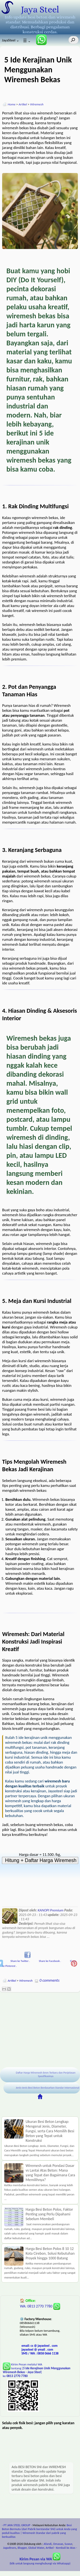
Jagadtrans (9, 2548)
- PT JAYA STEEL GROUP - (17, 2525)
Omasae (58, 2544)
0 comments (49, 1980)
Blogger (22, 2548)
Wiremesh (36, 104)
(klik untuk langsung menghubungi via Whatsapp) (40, 2561)
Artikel (23, 104)
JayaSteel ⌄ (10, 40)
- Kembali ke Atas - (65, 2548)
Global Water (36, 2548)
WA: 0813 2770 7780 (40, 2306)
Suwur (68, 2544)
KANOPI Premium (51, 1910)
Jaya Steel (40, 9)
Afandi (48, 2544)
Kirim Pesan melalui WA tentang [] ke (36, 2370)
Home (12, 104)
